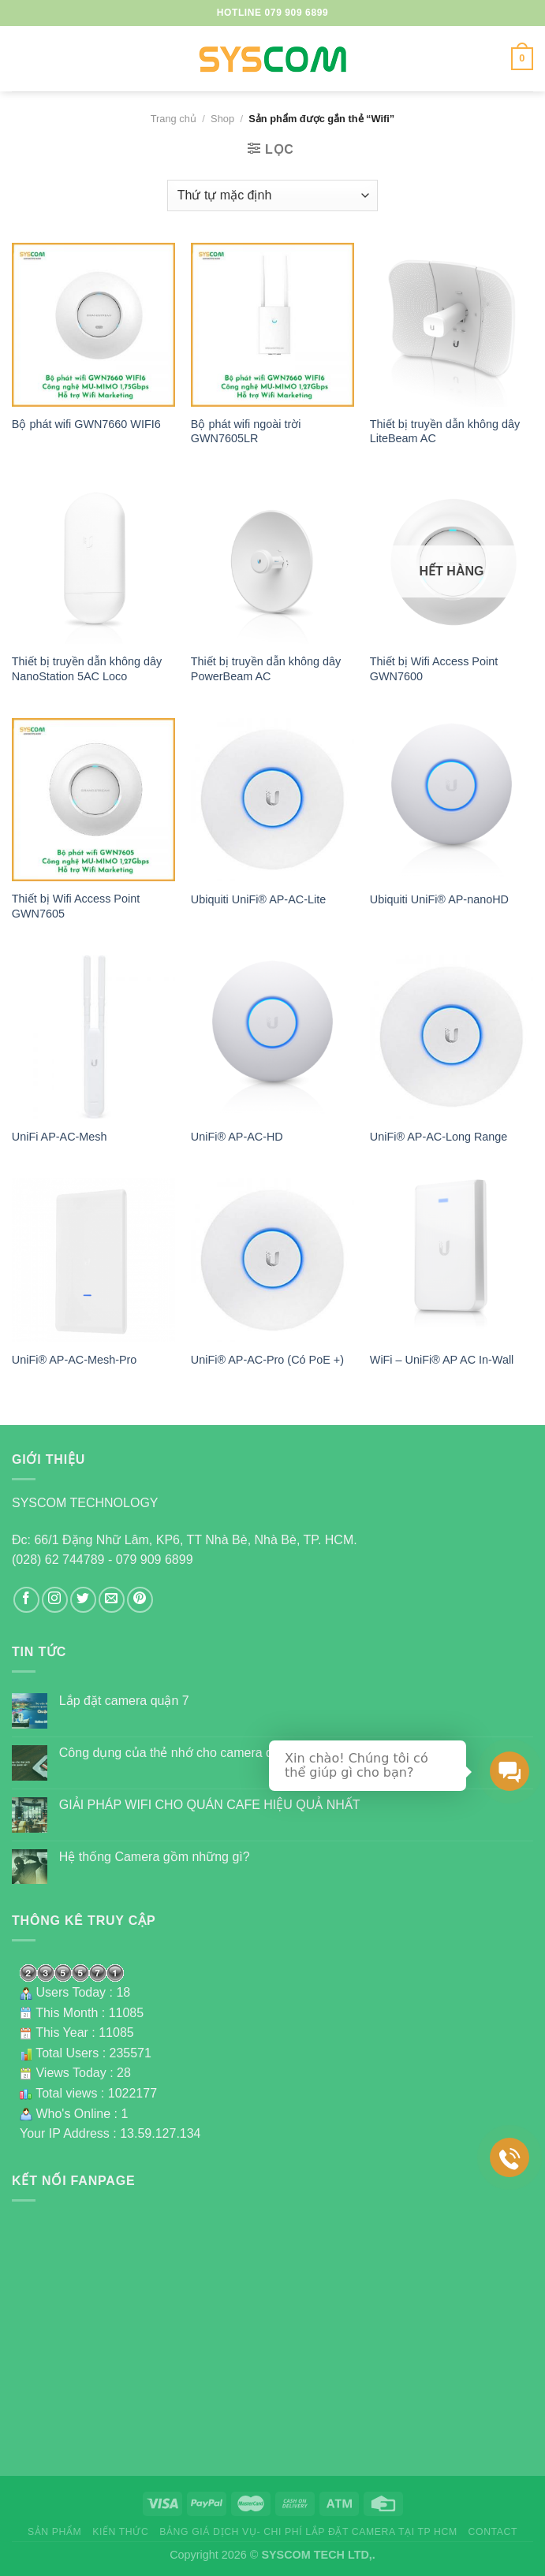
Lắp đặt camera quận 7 (124, 1700)
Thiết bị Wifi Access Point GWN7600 (434, 669)
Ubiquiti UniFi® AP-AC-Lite (258, 899)
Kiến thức (120, 2531)
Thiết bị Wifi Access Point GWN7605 (76, 906)
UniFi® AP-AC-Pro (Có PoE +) (267, 1359)
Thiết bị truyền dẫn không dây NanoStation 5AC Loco (87, 669)
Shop (222, 119)
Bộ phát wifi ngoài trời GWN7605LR (246, 431)
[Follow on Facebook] (26, 1600)
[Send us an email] (112, 1600)
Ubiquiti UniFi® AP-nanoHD (439, 899)
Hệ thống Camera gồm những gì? (154, 1856)
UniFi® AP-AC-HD (237, 1136)
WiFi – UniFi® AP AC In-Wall (442, 1359)
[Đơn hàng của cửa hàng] (272, 195)
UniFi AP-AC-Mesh (59, 1136)
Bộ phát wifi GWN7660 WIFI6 (86, 424)
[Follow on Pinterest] (140, 1600)
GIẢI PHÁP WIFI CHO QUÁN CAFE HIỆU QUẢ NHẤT (209, 1804)
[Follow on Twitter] (83, 1600)
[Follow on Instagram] (55, 1600)
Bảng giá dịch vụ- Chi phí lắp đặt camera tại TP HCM (308, 2531)
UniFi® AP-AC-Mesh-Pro (74, 1359)
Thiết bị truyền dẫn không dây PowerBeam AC (266, 669)
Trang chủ (173, 119)
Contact (493, 2531)
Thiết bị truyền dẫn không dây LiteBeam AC (445, 431)
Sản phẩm (54, 2531)
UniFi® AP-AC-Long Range (439, 1136)
